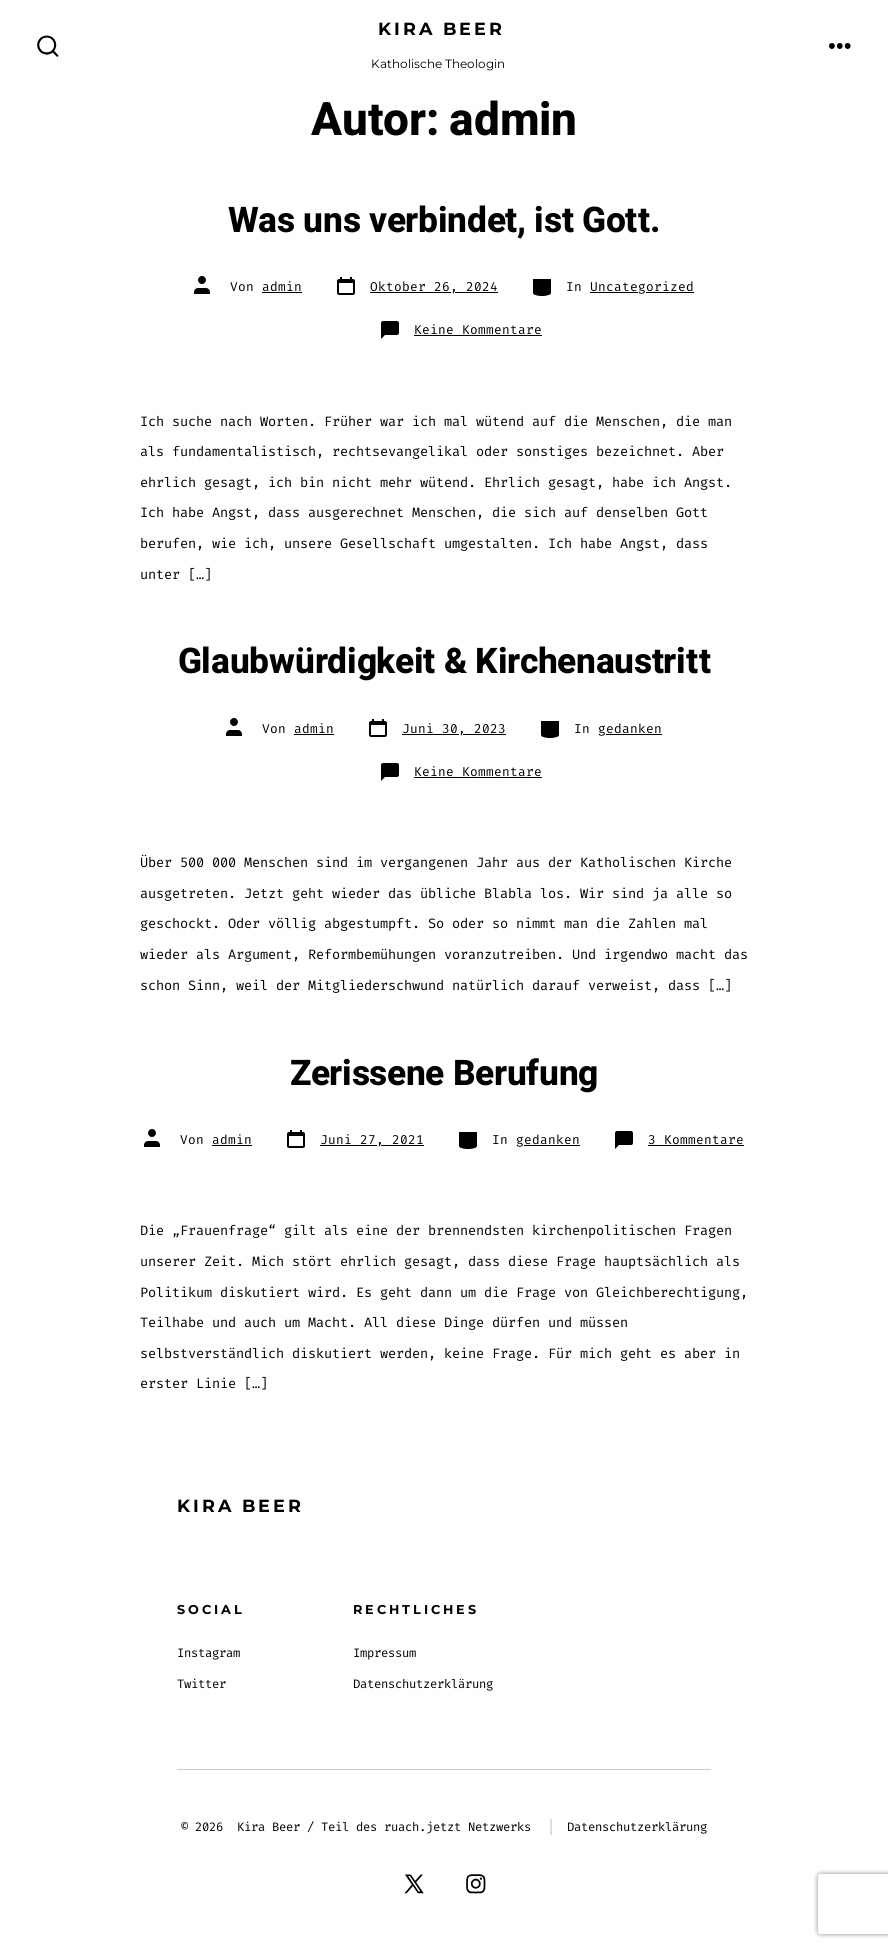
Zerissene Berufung (444, 1074)
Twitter (201, 1684)
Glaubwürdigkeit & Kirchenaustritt (444, 662)
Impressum (384, 1653)
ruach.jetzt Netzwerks (457, 1827)
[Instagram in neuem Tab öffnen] (475, 1883)
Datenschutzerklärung (423, 1684)
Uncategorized (642, 286)
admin (282, 286)
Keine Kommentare (478, 329)
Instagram (208, 1653)
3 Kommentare (696, 1139)
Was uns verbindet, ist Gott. (443, 221)
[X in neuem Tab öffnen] (415, 1883)
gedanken (630, 728)
